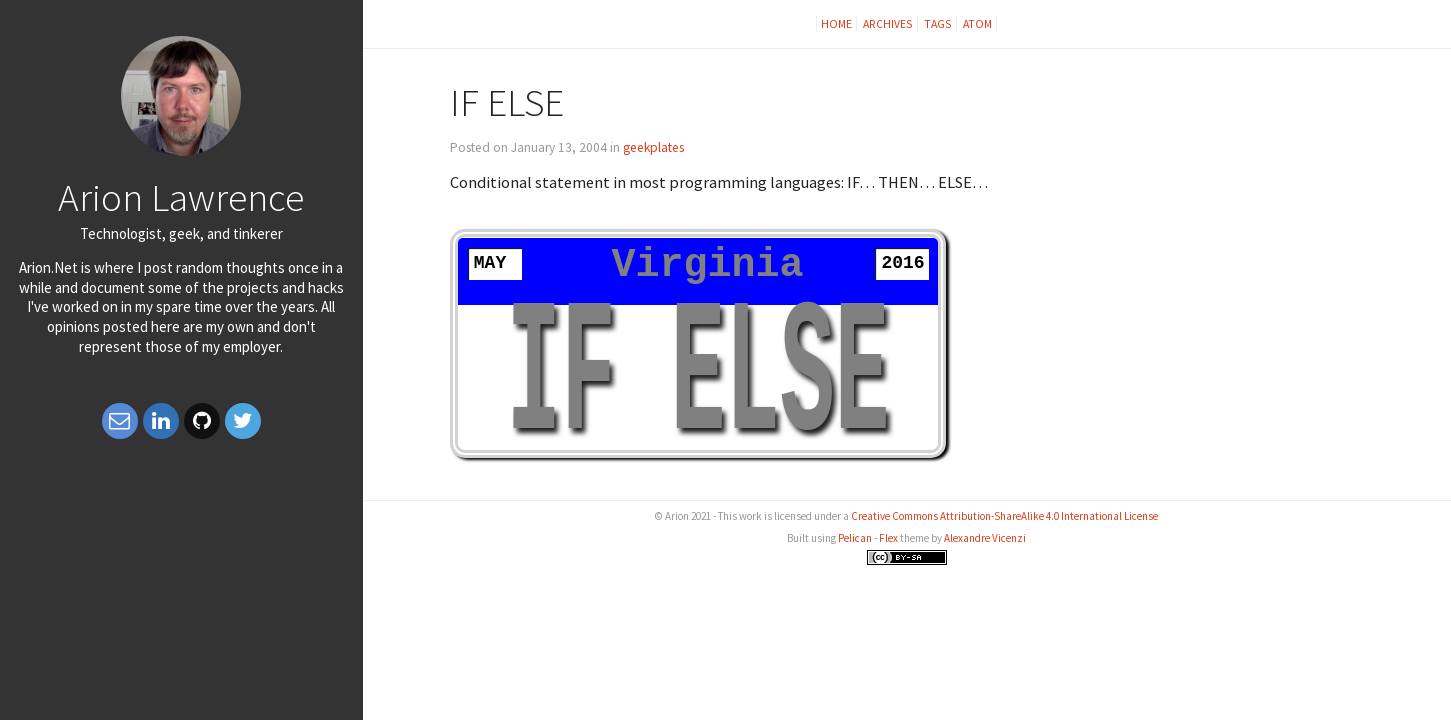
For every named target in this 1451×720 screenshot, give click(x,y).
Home (836, 23)
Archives (888, 23)
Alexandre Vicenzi (985, 538)
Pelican (855, 538)
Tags (938, 23)
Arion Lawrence (181, 197)
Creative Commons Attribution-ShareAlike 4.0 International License (1004, 516)
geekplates (653, 147)
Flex (888, 538)
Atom (977, 23)
